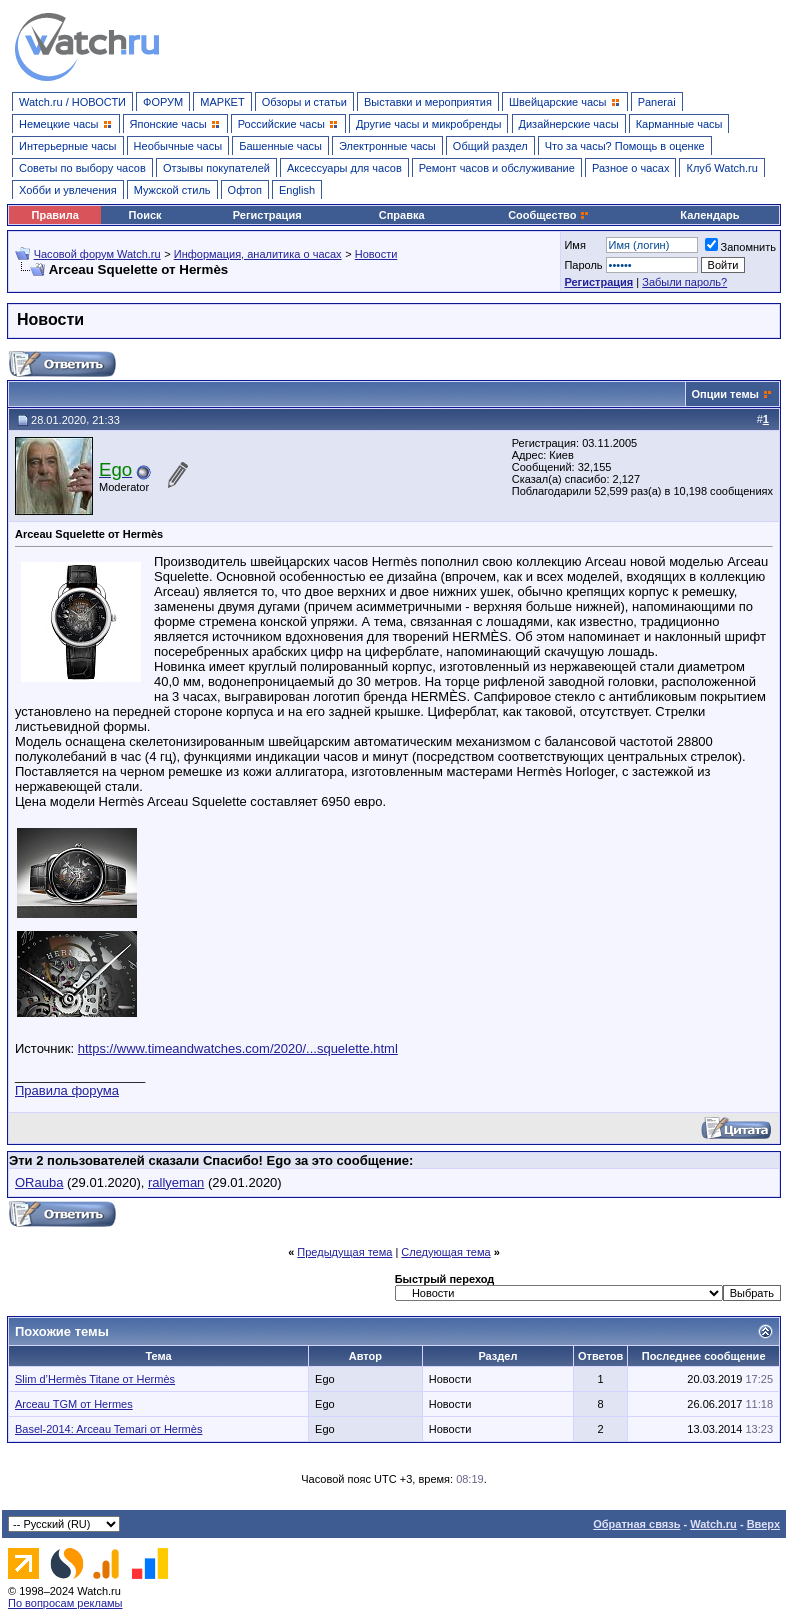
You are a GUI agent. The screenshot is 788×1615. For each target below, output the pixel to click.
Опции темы (725, 394)
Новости (376, 254)
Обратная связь (636, 1524)
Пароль (583, 265)
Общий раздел (490, 146)
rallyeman (176, 1182)
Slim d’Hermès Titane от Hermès (95, 1379)
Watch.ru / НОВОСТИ (72, 102)
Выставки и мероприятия (428, 102)
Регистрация (267, 215)
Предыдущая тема (344, 1252)
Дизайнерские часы (569, 124)
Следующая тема (445, 1252)
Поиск (145, 215)
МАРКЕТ (222, 102)
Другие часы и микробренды (428, 124)
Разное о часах (631, 168)
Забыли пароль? (684, 282)
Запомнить (740, 247)
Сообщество (549, 215)
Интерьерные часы (68, 146)
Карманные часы (679, 124)
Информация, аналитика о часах (258, 254)
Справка (402, 215)
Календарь (709, 215)
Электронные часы (387, 146)
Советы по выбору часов (82, 168)
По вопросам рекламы (65, 1603)
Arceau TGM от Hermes (74, 1404)
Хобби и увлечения (68, 190)
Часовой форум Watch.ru (97, 254)
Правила (55, 215)
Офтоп (245, 190)
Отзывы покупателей (216, 168)
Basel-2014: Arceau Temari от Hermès (108, 1429)
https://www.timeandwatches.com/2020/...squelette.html (238, 1048)
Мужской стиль (172, 190)
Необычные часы (178, 146)
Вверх (763, 1524)
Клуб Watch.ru (721, 168)
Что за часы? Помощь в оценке (625, 146)
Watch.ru (713, 1524)
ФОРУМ (163, 102)
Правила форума (67, 1090)
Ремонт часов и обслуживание (497, 168)
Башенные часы (280, 146)
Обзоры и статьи (304, 102)
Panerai (657, 102)
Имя (574, 245)
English (297, 190)
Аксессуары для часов (344, 168)
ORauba (39, 1182)
